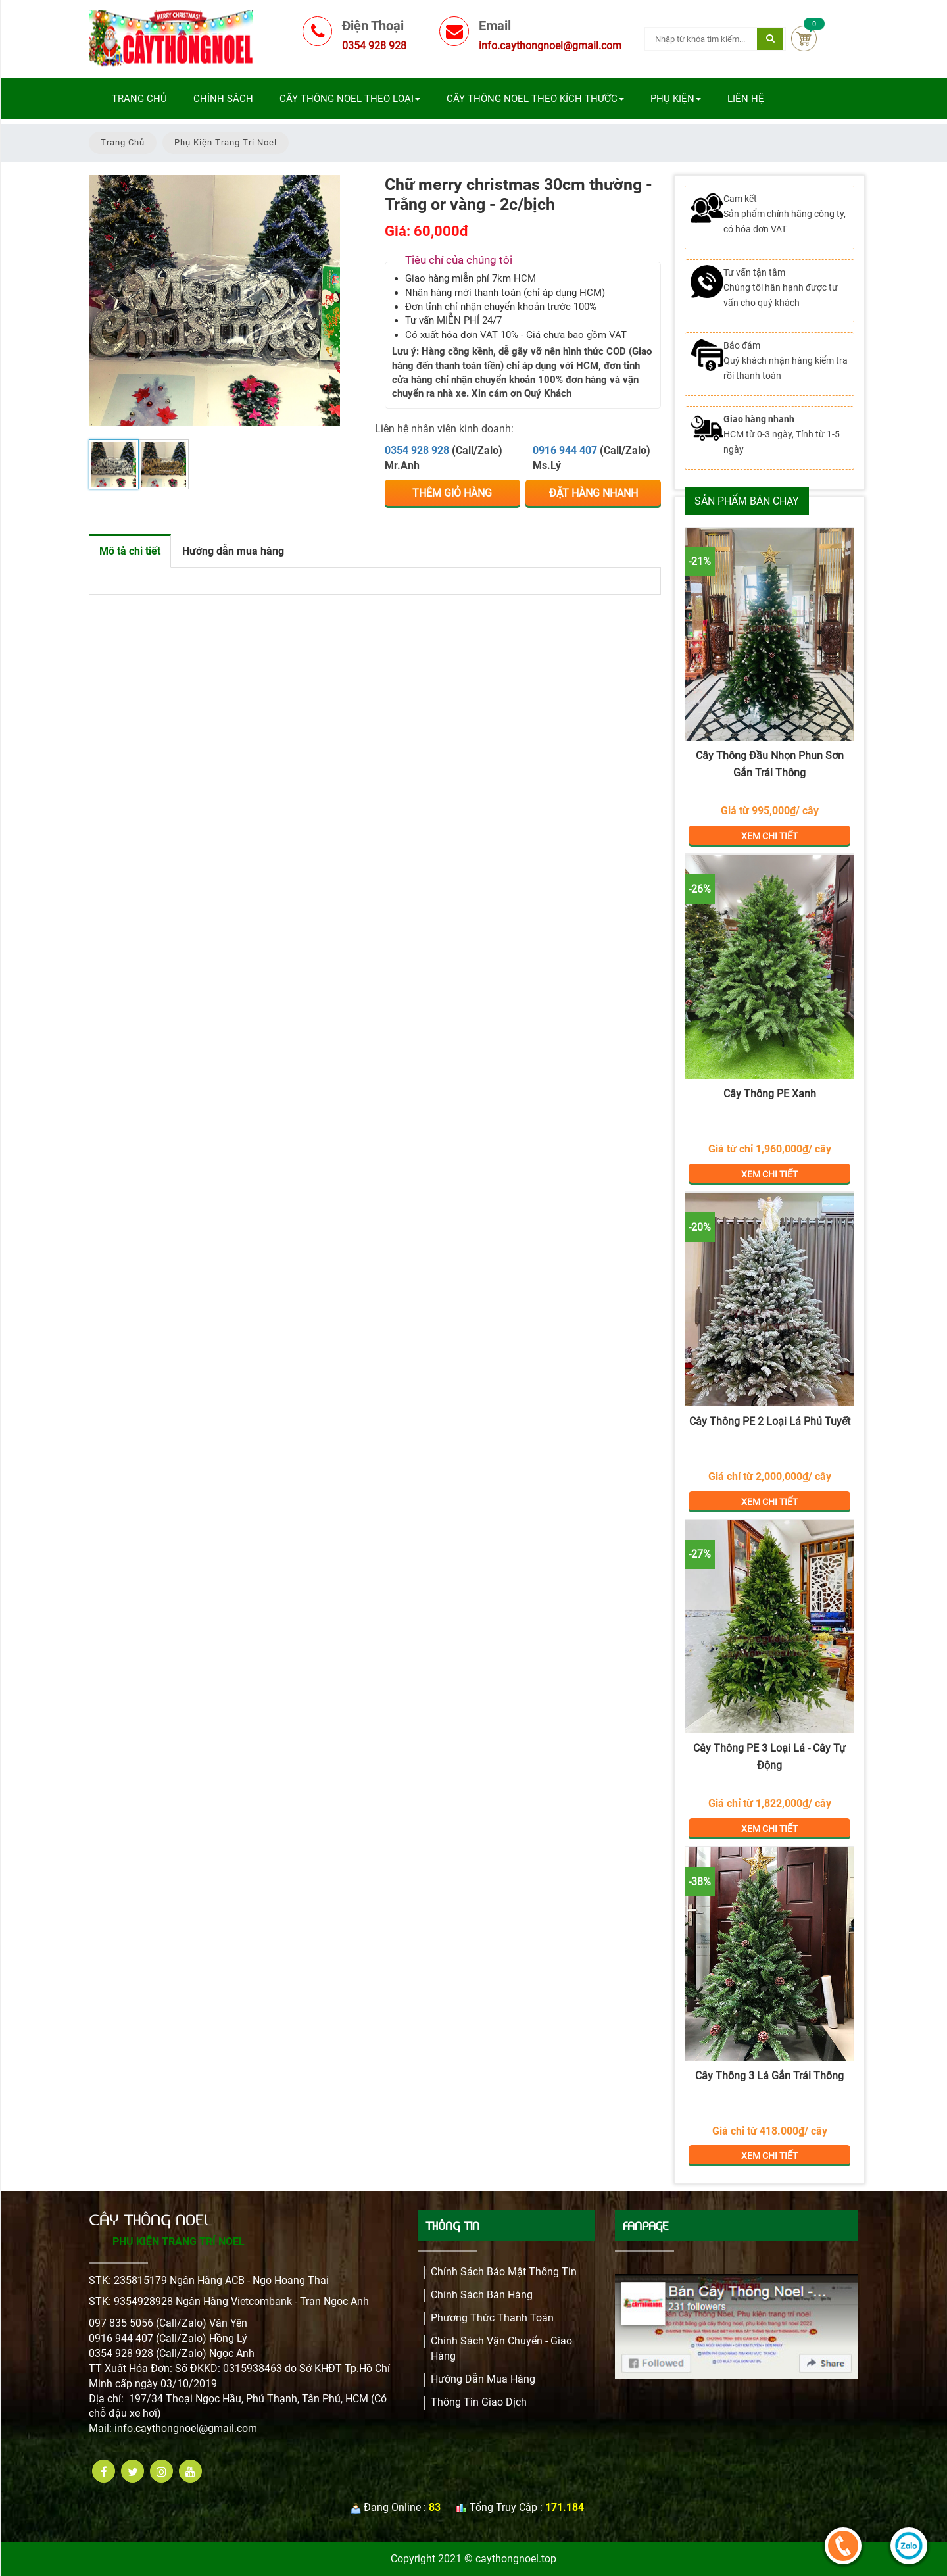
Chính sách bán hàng (482, 2295)
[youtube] (190, 2471)
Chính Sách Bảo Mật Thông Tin (504, 2272)
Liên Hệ (745, 99)
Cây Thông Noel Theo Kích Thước (535, 99)
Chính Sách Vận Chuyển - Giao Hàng (501, 2348)
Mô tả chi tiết (129, 551)
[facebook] (103, 2471)
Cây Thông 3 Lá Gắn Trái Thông (769, 2075)
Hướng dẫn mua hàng (233, 551)
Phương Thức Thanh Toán (492, 2318)
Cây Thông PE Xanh (769, 1093)
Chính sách (223, 99)
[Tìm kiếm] (770, 39)
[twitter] (132, 2471)
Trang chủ (139, 99)
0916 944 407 (565, 450)
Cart (804, 38)
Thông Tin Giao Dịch (479, 2402)
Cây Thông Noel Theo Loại (349, 99)
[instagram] (161, 2471)
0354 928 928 (417, 450)
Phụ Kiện (675, 99)
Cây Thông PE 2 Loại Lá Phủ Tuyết (769, 1421)
